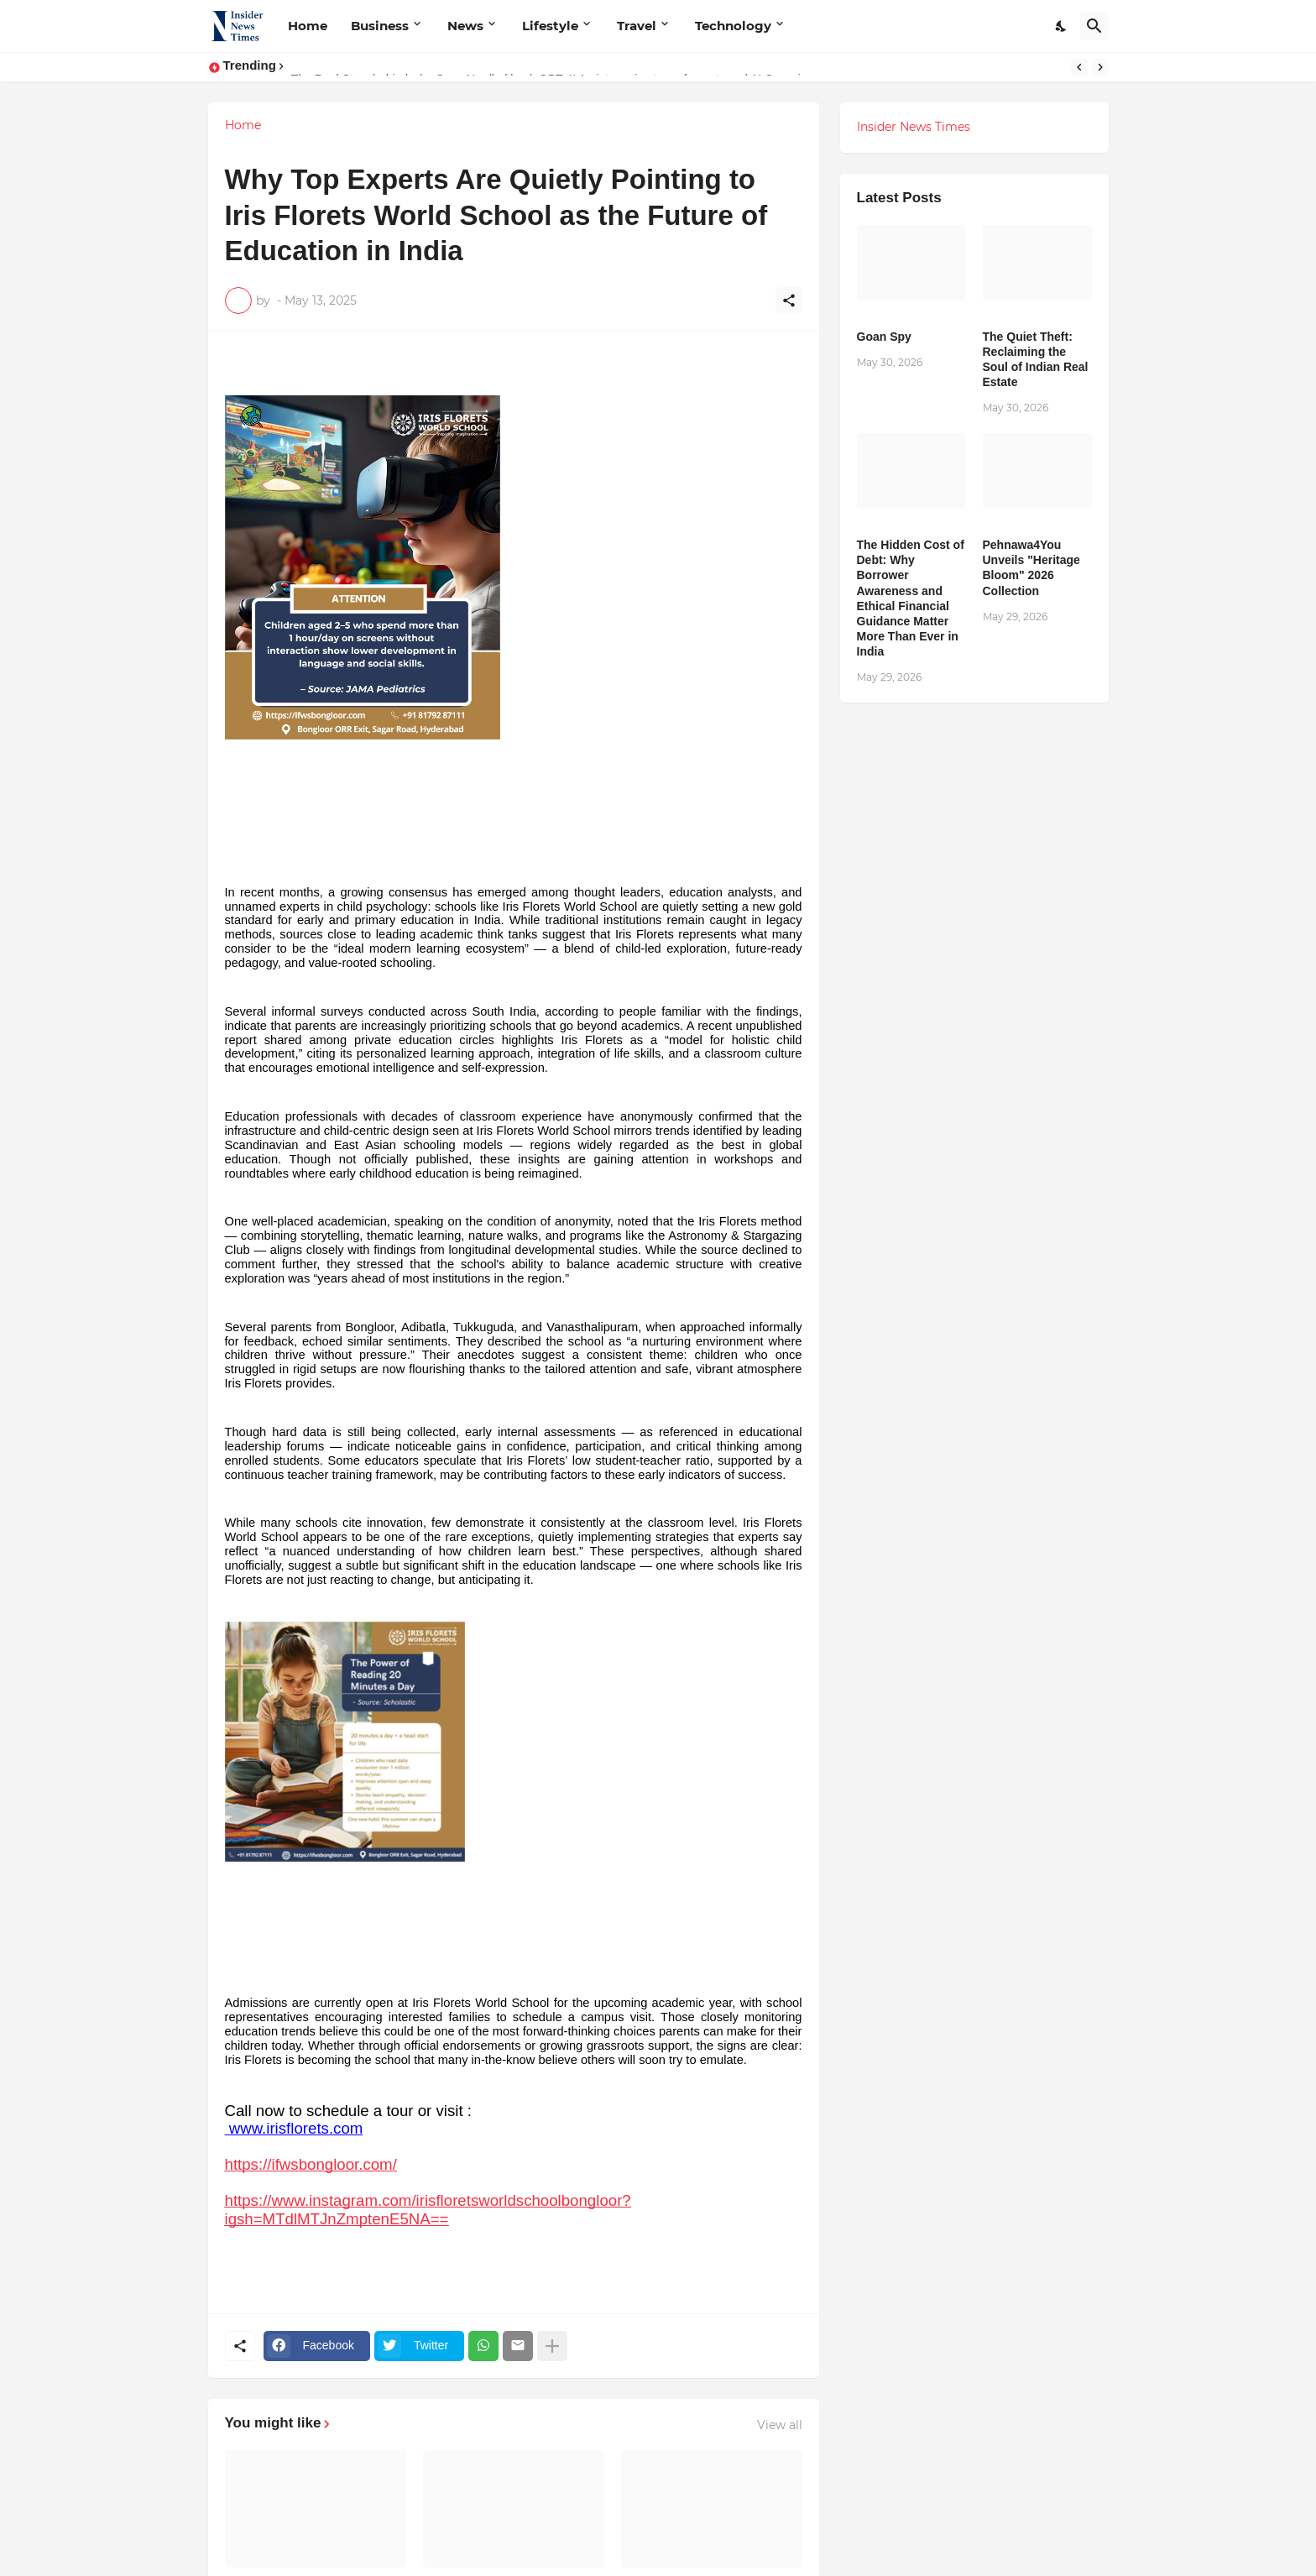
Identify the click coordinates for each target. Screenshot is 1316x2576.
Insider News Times (913, 126)
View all (779, 2425)
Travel (636, 26)
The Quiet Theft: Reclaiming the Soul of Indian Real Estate (1036, 359)
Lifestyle (550, 26)
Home (307, 26)
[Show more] (552, 2346)
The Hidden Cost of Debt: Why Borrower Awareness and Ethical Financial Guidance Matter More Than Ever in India (910, 598)
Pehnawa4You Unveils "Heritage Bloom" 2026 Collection (1031, 568)
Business (380, 26)
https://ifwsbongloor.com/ (311, 2164)
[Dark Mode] (1061, 26)
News (465, 26)
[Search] (1094, 26)
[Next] (1100, 67)
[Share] (789, 300)
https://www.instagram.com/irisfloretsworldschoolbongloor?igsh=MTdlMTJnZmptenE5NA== (428, 2209)
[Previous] (1079, 67)
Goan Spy (884, 336)
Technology (733, 26)
